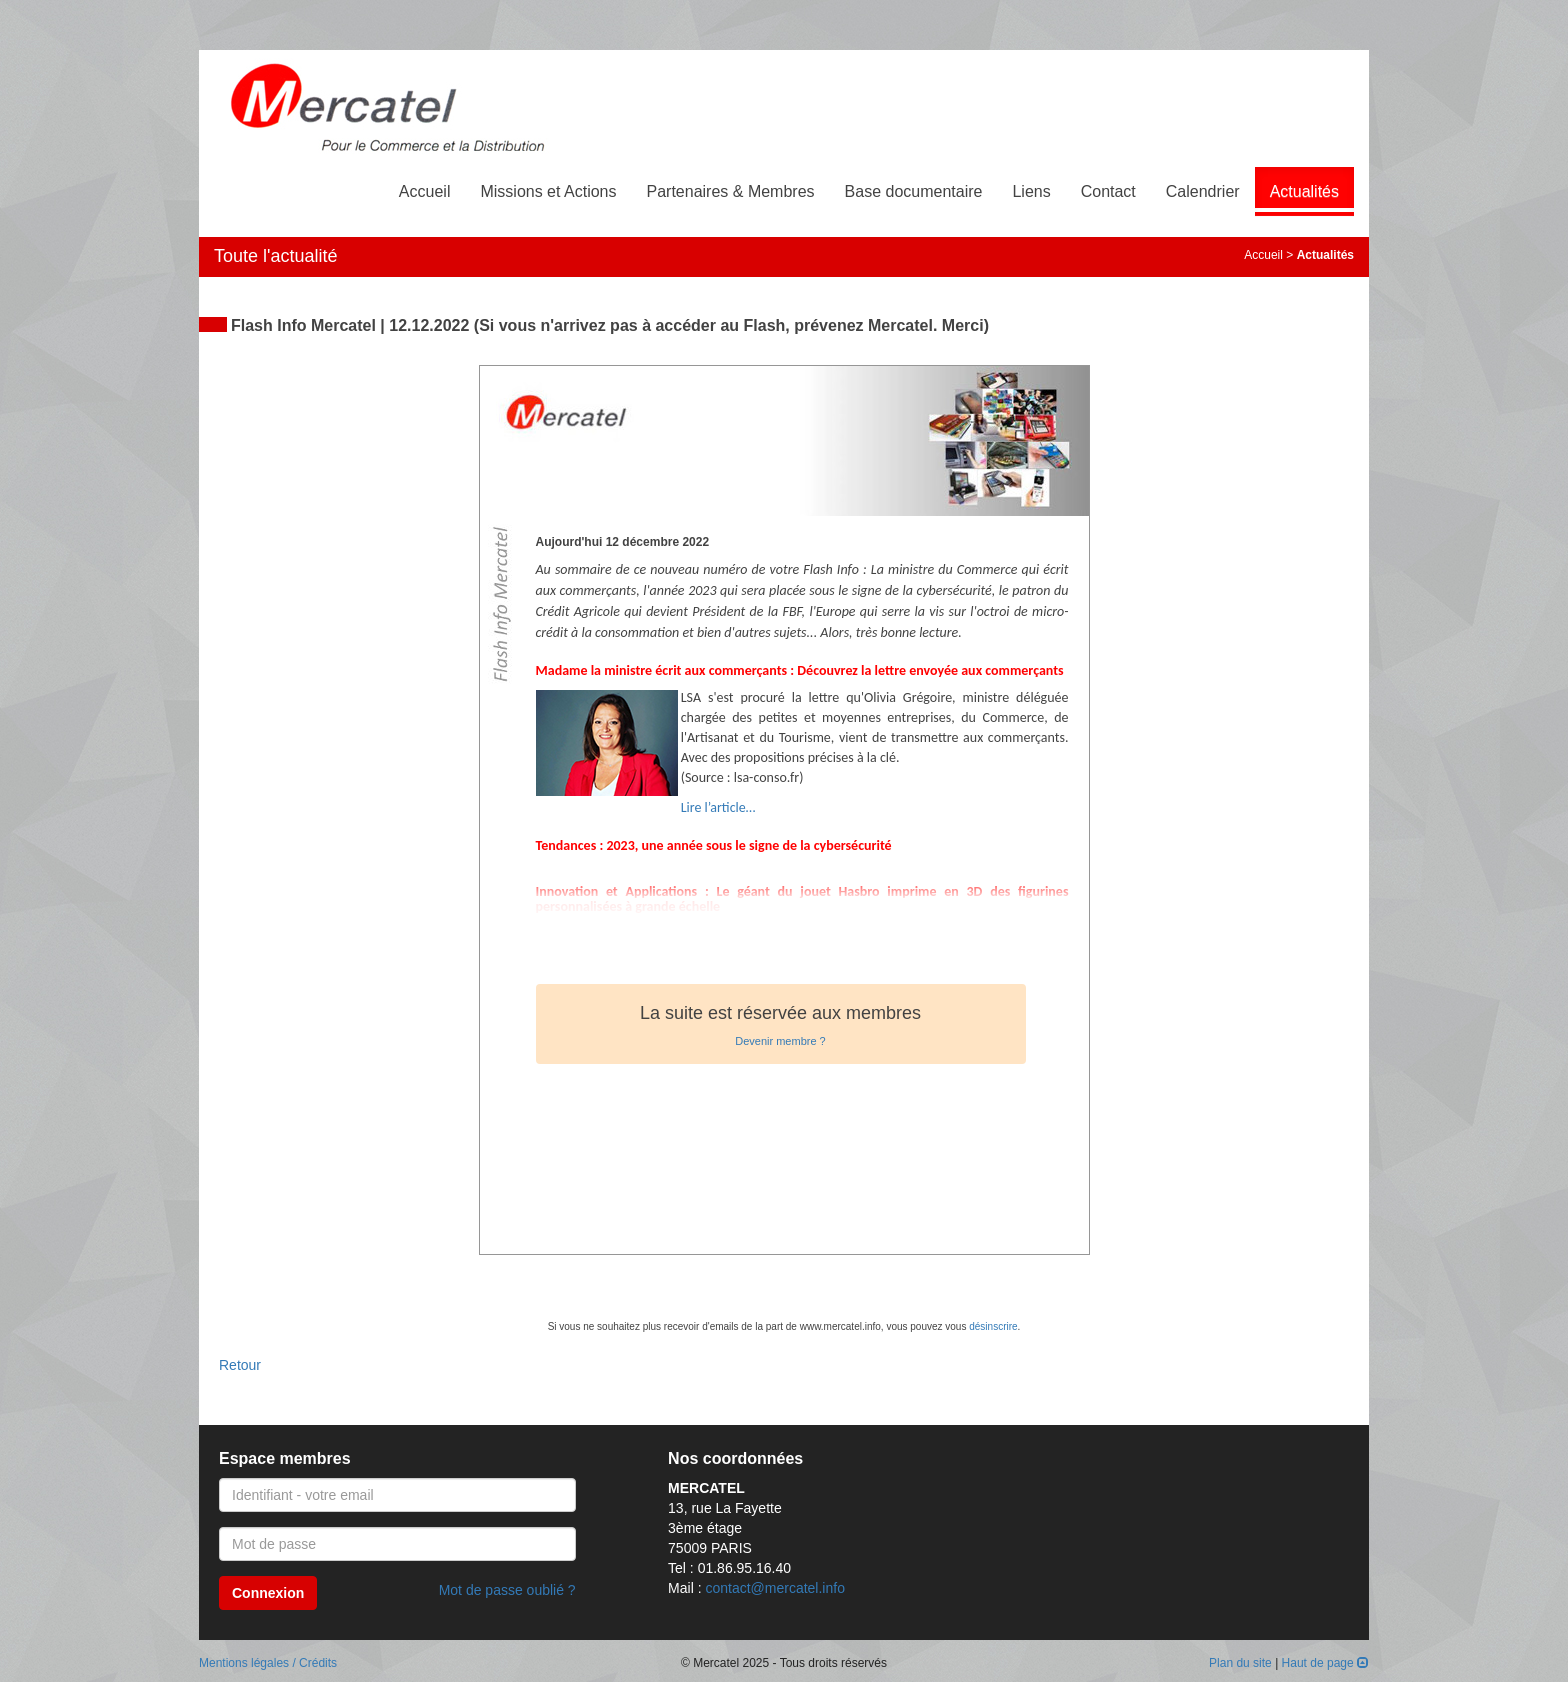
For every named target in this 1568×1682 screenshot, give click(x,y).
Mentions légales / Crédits (268, 1663)
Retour (240, 1365)
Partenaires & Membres (731, 191)
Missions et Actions (548, 191)
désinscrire (993, 1326)
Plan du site (1240, 1663)
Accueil (425, 191)
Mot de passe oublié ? (507, 1590)
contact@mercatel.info (775, 1588)
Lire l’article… (718, 807)
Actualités (1304, 191)
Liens (1031, 191)
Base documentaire (914, 191)
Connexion (268, 1593)
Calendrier (1203, 191)
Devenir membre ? (780, 1041)
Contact (1108, 191)
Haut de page (1325, 1663)
